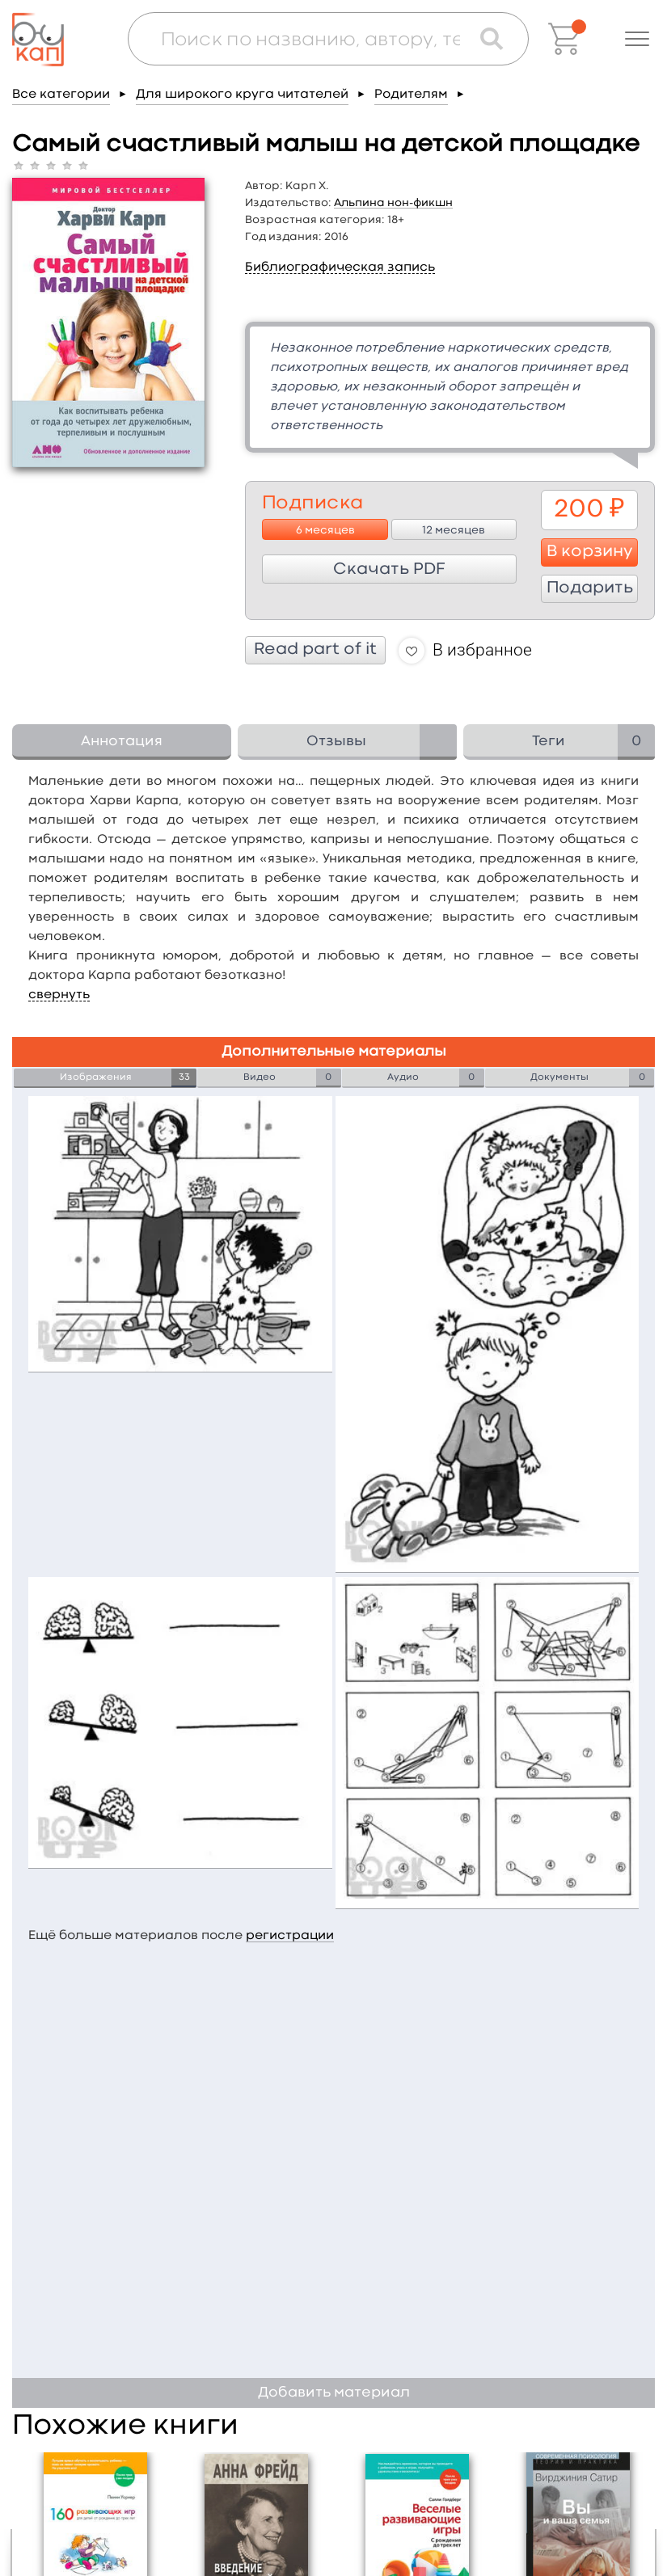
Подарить (590, 588)
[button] (637, 39)
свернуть (59, 995)
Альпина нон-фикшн (393, 203)
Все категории (61, 94)
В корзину (590, 552)
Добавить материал (334, 2393)
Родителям (411, 94)
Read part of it (315, 650)
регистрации (290, 1935)
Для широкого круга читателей (242, 94)
